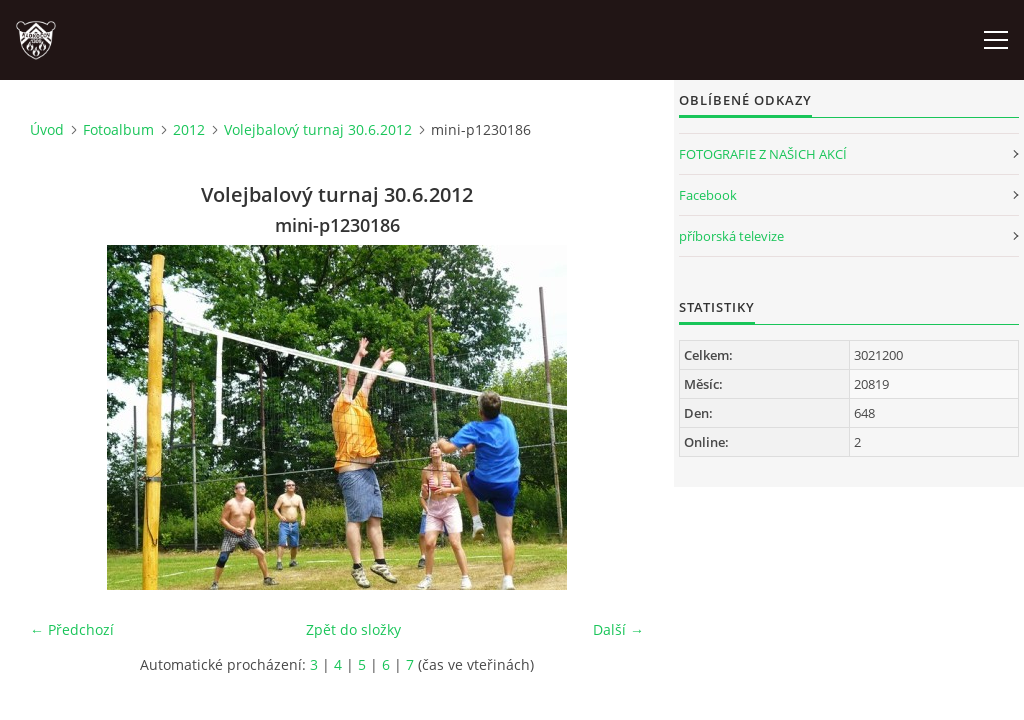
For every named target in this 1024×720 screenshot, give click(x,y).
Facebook (708, 195)
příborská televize (731, 236)
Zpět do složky (353, 629)
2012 (189, 129)
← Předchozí (72, 629)
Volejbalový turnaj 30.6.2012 (318, 129)
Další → (618, 629)
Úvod (47, 129)
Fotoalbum (118, 129)
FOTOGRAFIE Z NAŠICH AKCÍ (763, 154)
